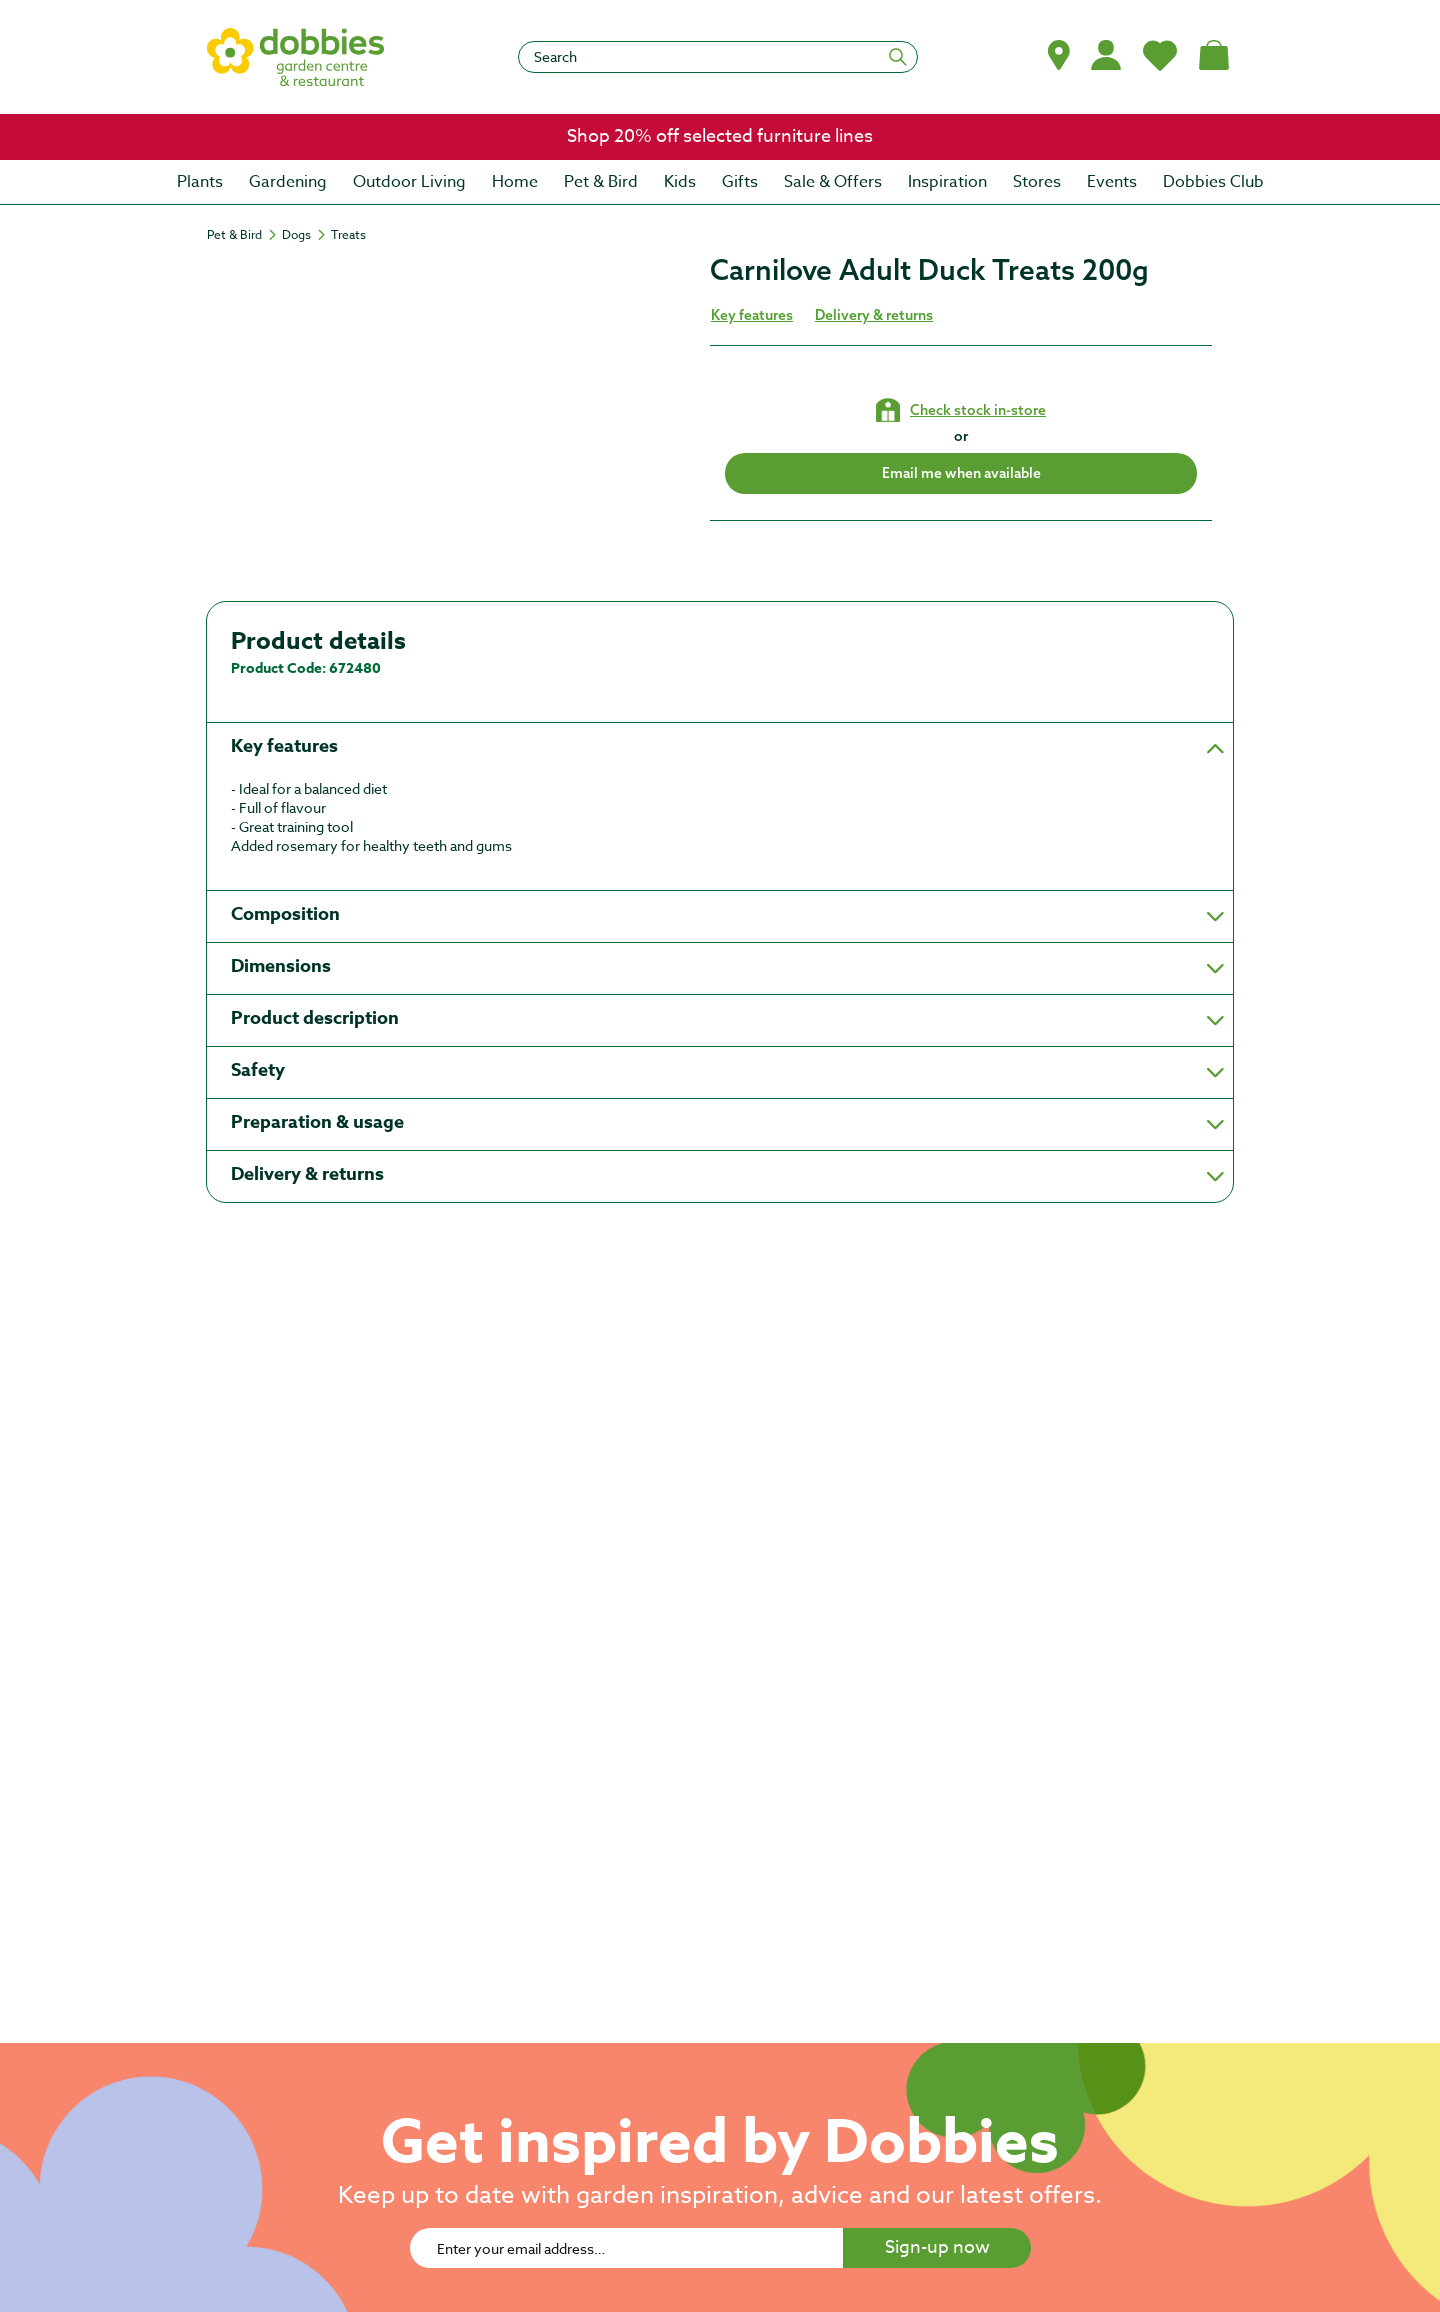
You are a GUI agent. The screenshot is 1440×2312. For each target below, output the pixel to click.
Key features (752, 315)
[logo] (296, 57)
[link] (720, 137)
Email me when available (961, 473)
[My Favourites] (1160, 55)
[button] (1059, 55)
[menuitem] (200, 182)
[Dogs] (305, 235)
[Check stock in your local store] (961, 410)
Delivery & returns (874, 315)
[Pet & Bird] (243, 235)
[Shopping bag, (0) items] (1214, 55)
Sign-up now (937, 2247)
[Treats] (348, 235)
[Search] (718, 57)
